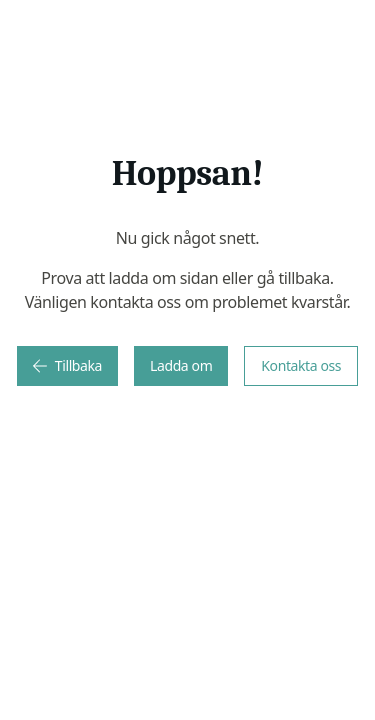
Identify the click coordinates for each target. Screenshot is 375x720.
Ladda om (181, 365)
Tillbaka (67, 365)
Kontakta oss (301, 365)
